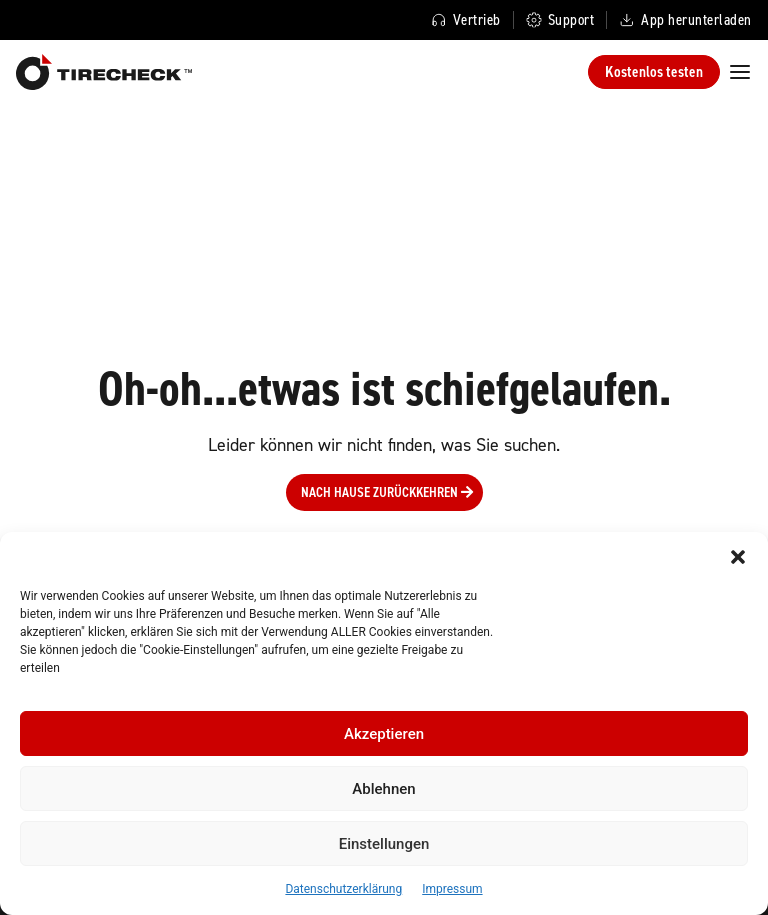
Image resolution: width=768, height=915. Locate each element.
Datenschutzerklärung (343, 889)
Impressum (452, 889)
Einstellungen (384, 844)
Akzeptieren (384, 734)
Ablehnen (383, 789)
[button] (738, 557)
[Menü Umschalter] (740, 71)
